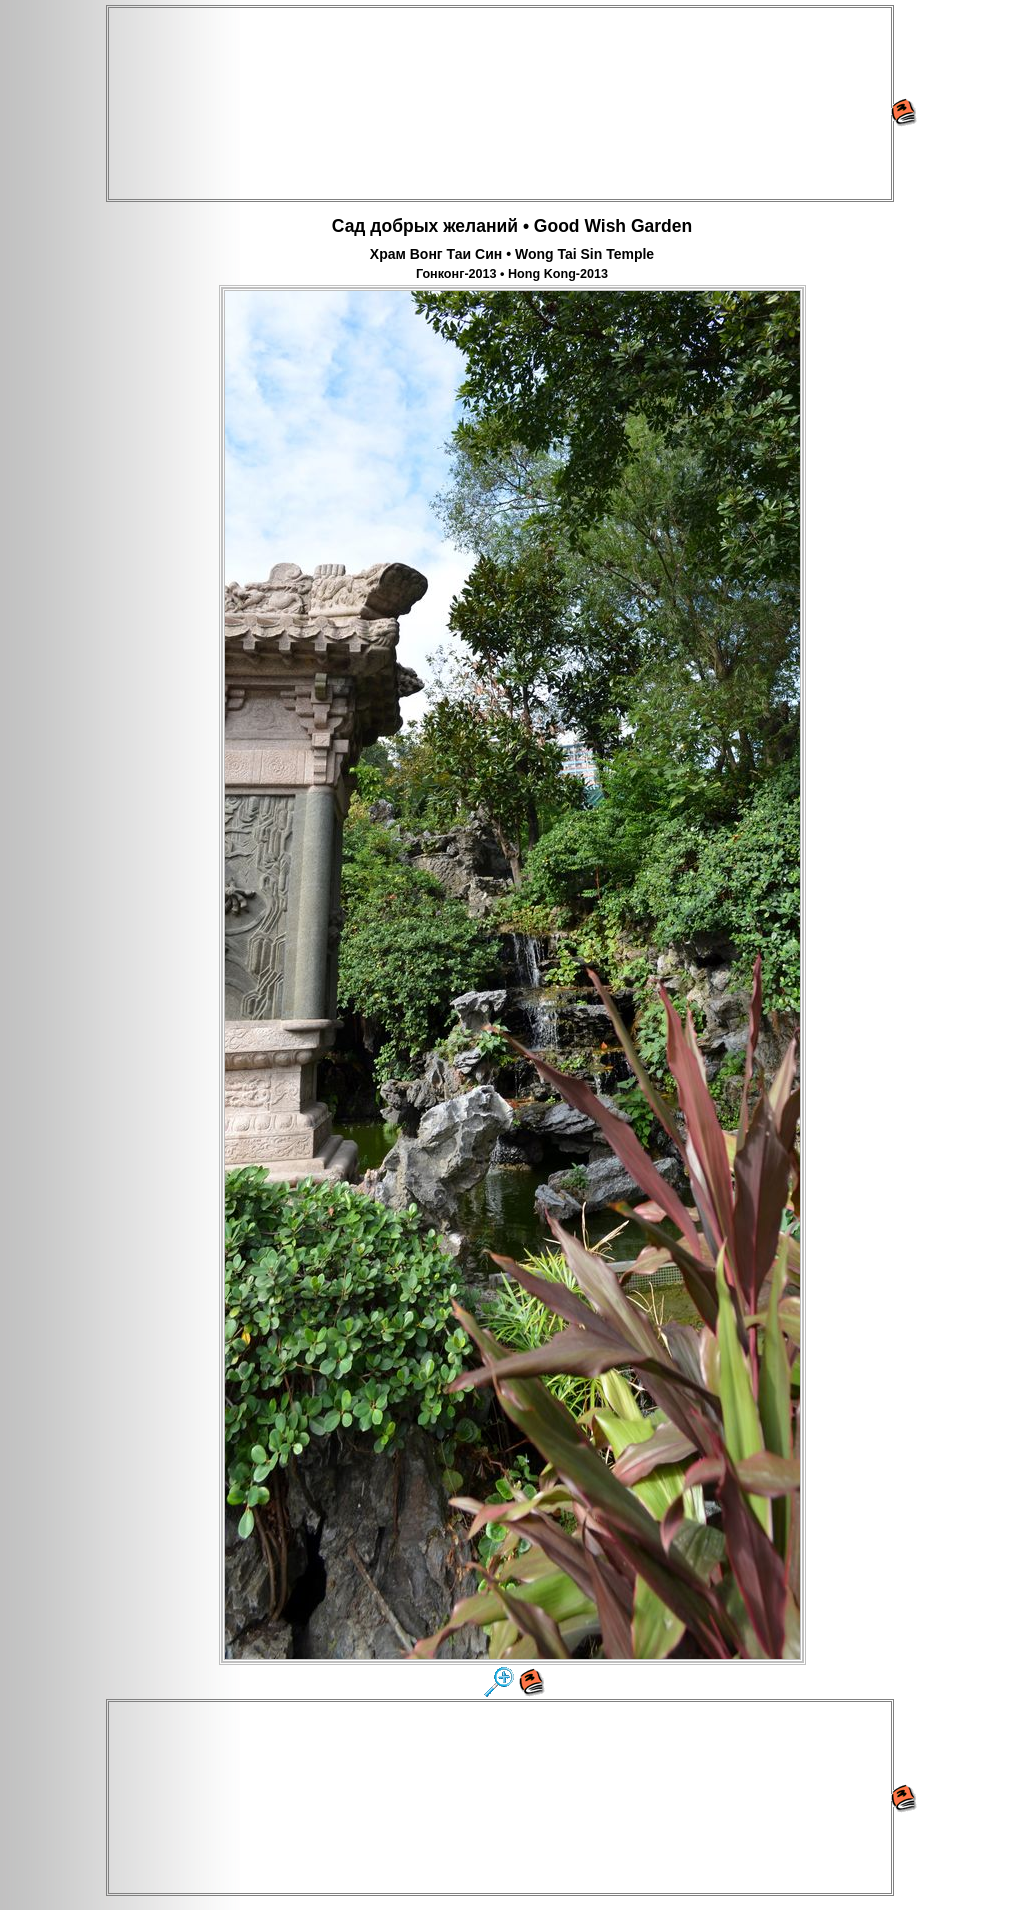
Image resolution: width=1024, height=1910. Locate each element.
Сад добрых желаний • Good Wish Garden (512, 226)
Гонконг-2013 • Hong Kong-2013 (512, 274)
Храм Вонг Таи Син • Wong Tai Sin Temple (512, 254)
